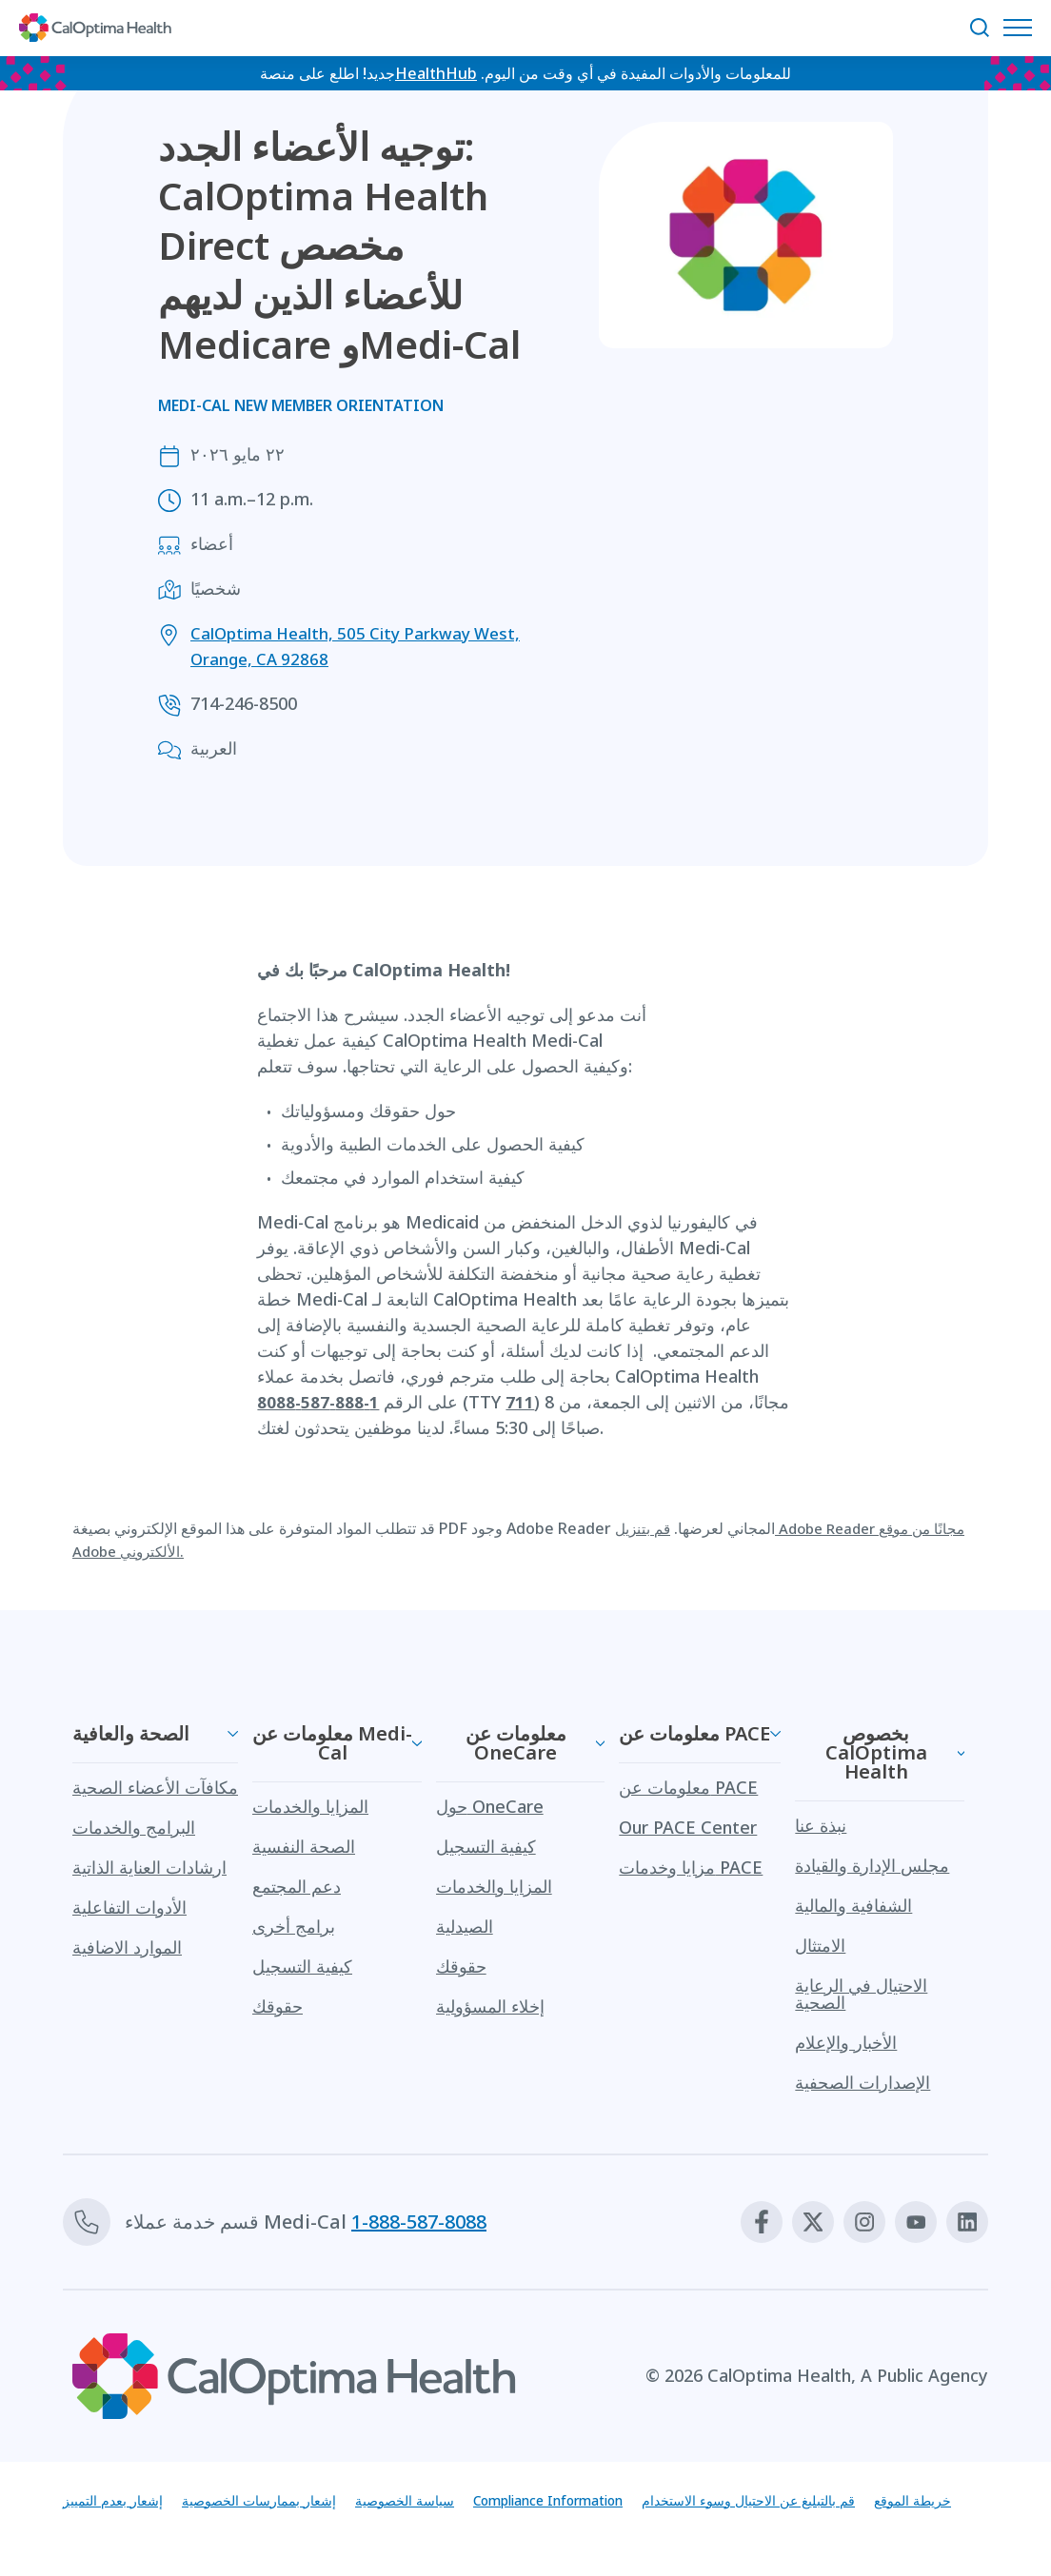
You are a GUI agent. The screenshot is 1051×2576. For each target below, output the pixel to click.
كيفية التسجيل (302, 1966)
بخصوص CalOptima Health (876, 1752)
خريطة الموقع (106, 2536)
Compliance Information (609, 2501)
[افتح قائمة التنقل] (1022, 28)
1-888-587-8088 (418, 2221)
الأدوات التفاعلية (129, 1907)
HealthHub (436, 75)
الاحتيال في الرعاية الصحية (861, 1994)
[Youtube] (907, 2222)
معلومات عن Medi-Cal (332, 1743)
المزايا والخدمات (310, 1806)
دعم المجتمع (296, 1886)
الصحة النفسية (303, 1846)
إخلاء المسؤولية (490, 2006)
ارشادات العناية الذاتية (149, 1867)
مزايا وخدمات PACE (691, 1867)
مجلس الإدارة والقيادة (872, 1865)
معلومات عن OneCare (516, 1743)
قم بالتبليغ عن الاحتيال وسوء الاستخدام (839, 2501)
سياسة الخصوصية (443, 2501)
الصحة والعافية (130, 1733)
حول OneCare (490, 1806)
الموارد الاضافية (127, 1947)
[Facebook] (736, 2222)
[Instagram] (850, 2222)
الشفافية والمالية (853, 1905)
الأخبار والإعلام (846, 2042)
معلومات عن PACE (694, 1733)
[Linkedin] (964, 2222)
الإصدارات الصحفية (862, 2082)
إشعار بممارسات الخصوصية (281, 2501)
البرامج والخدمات (133, 1827)
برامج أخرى (293, 1926)
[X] (793, 2222)
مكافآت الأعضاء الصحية (155, 1787)
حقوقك (277, 2006)
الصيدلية (464, 1926)
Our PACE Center (688, 1827)
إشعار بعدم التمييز (119, 2501)
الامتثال (820, 1945)
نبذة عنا (820, 1825)
